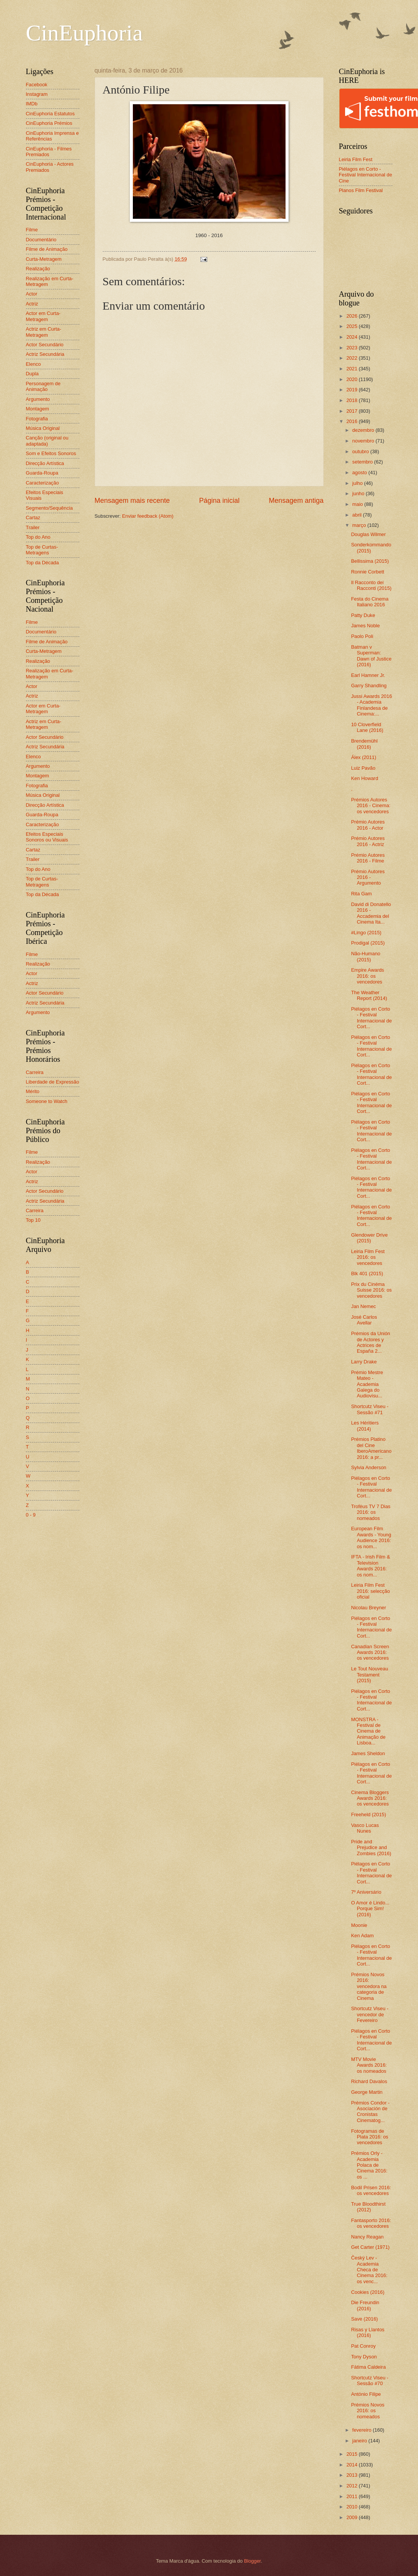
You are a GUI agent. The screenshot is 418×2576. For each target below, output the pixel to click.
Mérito (33, 1091)
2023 (352, 347)
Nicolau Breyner (368, 1607)
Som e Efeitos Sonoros (51, 453)
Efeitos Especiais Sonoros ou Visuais (47, 837)
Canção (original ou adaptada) (47, 440)
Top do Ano (38, 537)
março (359, 525)
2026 (352, 316)
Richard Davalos (369, 2081)
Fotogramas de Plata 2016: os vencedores (369, 2137)
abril (357, 515)
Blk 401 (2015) (367, 1273)
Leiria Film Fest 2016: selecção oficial (370, 1591)
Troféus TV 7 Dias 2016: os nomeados (371, 1512)
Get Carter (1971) (370, 2247)
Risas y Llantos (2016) (367, 2332)
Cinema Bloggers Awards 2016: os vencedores (370, 1798)
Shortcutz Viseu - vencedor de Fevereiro (370, 2014)
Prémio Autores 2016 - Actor (368, 824)
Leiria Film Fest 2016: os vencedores (368, 1257)
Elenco (33, 364)
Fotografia (37, 419)
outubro (361, 451)
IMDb (32, 104)
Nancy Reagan (367, 2237)
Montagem (37, 409)
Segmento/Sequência (49, 508)
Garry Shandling (369, 685)
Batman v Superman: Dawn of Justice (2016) (371, 655)
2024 (352, 337)
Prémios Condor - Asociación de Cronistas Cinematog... (370, 2111)
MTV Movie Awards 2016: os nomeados (369, 2065)
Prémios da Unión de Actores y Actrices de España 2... (370, 1342)
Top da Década (42, 562)
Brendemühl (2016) (364, 743)
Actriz (32, 304)
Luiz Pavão (363, 768)
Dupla (32, 373)
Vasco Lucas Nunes (365, 1828)
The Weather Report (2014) (369, 995)
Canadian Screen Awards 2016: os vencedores (370, 1652)
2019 (352, 389)
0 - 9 (31, 1515)
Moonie (359, 1925)
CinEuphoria (84, 32)
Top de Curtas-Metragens (42, 550)
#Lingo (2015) (366, 932)
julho (358, 483)
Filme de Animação (47, 249)
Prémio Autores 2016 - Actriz (368, 841)
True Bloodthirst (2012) (368, 2207)
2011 (352, 2496)
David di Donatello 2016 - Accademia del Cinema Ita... (371, 913)
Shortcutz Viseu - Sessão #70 (370, 2380)
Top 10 (33, 1220)
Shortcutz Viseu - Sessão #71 (370, 1409)
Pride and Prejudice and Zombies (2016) (371, 1847)
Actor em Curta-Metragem (43, 316)
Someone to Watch (47, 1101)
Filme (32, 230)
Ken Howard (364, 778)
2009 (352, 2517)
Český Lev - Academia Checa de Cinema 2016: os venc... (369, 2269)
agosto (360, 472)
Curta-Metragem (44, 259)
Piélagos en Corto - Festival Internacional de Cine (365, 175)
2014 (352, 2465)
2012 (352, 2486)
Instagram (37, 94)
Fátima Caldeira (368, 2367)
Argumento (38, 399)
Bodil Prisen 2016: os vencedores (371, 2190)
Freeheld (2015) (368, 1814)
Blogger (252, 2561)
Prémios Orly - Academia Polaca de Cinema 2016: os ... (369, 2165)
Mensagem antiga (296, 500)
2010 (352, 2507)
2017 (352, 411)
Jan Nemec (363, 1306)
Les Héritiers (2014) (365, 1425)
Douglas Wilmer (368, 534)
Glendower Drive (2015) (369, 1238)
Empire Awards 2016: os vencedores (367, 976)
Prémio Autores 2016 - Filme (368, 858)
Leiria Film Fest (356, 159)
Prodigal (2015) (368, 943)
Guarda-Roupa (42, 473)
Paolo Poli (362, 636)
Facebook (37, 84)
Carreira (35, 1072)
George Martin (366, 2092)
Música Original (43, 428)
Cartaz (33, 517)
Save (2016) (364, 2319)
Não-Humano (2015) (366, 956)
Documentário (41, 239)
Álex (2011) (363, 757)
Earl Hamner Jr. (368, 675)
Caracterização (42, 483)
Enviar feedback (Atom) (148, 516)
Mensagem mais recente (132, 500)
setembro (363, 462)
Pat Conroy (363, 2346)
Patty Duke (363, 615)
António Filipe (366, 2394)
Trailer (33, 527)
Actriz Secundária (45, 354)
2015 (352, 2454)
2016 (352, 421)
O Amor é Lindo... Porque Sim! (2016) (370, 1908)
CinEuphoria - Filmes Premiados (49, 151)
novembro (364, 441)
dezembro (364, 430)
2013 (352, 2475)
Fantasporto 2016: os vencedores (371, 2223)
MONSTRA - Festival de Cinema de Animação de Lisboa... (368, 1731)
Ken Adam (362, 1935)
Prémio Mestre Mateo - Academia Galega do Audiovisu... (367, 1384)
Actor (31, 294)
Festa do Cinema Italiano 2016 (370, 601)
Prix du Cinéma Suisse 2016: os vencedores (371, 1290)
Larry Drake (364, 1362)
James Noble (365, 625)
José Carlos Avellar (364, 1320)
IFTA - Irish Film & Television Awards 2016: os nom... (370, 1565)
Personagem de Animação (43, 386)
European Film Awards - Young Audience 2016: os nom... (371, 1537)
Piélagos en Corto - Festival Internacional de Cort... (371, 1017)
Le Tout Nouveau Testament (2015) (369, 1674)
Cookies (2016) (367, 2292)
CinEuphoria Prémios (49, 123)
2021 (352, 368)
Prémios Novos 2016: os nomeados (367, 2410)
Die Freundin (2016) (365, 2305)
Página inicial (219, 500)
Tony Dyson (364, 2357)
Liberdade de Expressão (52, 1082)
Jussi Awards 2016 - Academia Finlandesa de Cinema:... (371, 705)
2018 (352, 400)
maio (358, 504)
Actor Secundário (45, 344)
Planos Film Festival (361, 190)
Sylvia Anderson (368, 1467)
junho (359, 493)
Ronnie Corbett (367, 572)
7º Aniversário (366, 1892)
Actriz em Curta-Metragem (43, 332)
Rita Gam (361, 893)
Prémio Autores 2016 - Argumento (368, 877)
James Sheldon (368, 1753)
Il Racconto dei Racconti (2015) (371, 585)
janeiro (360, 2441)
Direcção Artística (45, 463)
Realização (38, 268)
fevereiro (362, 2430)
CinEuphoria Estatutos (50, 113)
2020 (352, 379)
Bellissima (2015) (370, 561)
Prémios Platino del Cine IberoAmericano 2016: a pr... (371, 1448)
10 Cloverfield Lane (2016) (367, 727)
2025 (352, 326)
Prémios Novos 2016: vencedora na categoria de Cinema (369, 1986)
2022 (352, 358)
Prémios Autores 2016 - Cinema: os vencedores (371, 805)
